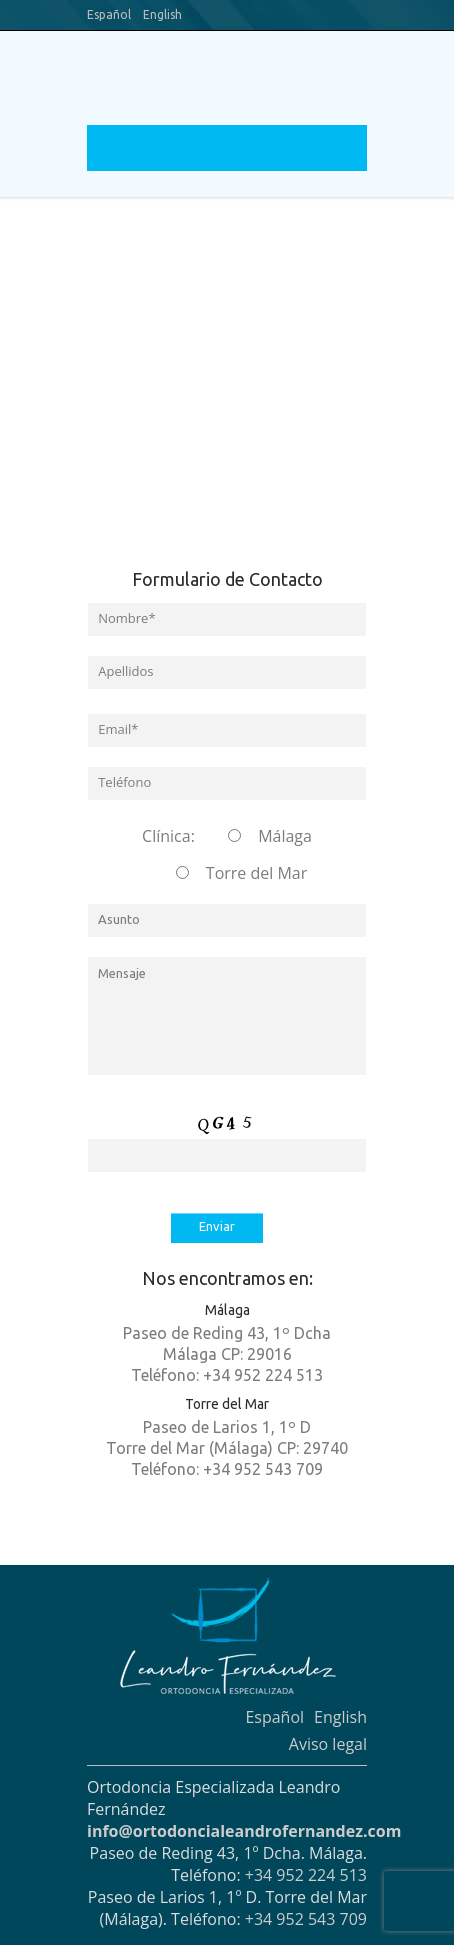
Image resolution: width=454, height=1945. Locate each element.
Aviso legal (328, 1744)
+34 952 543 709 (306, 1919)
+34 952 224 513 (306, 1875)
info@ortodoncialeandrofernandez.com (244, 1831)
